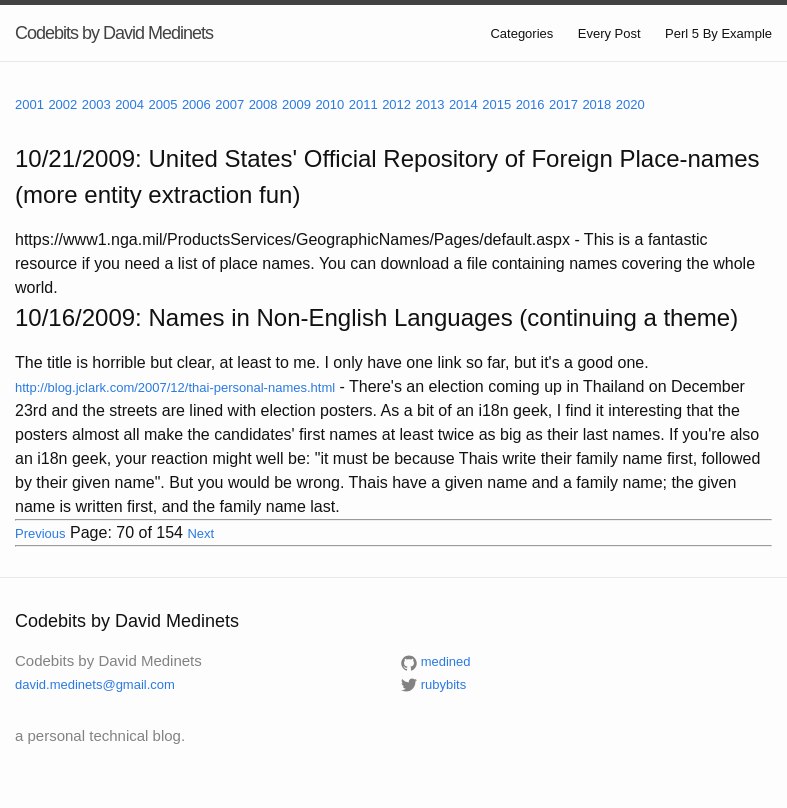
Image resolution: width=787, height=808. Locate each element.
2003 (96, 104)
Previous (40, 533)
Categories (521, 33)
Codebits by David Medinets (114, 33)
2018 (596, 104)
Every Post (609, 33)
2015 (496, 104)
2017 (563, 104)
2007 (229, 104)
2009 (296, 104)
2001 (29, 104)
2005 (163, 104)
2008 (263, 104)
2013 (430, 104)
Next (200, 533)
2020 (630, 104)
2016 (530, 104)
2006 (196, 104)
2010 (329, 104)
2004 (129, 104)
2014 (463, 104)
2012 (396, 104)
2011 (363, 104)
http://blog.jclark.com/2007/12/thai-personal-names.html (175, 387)
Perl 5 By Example (718, 33)
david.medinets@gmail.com (95, 684)
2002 (62, 104)
